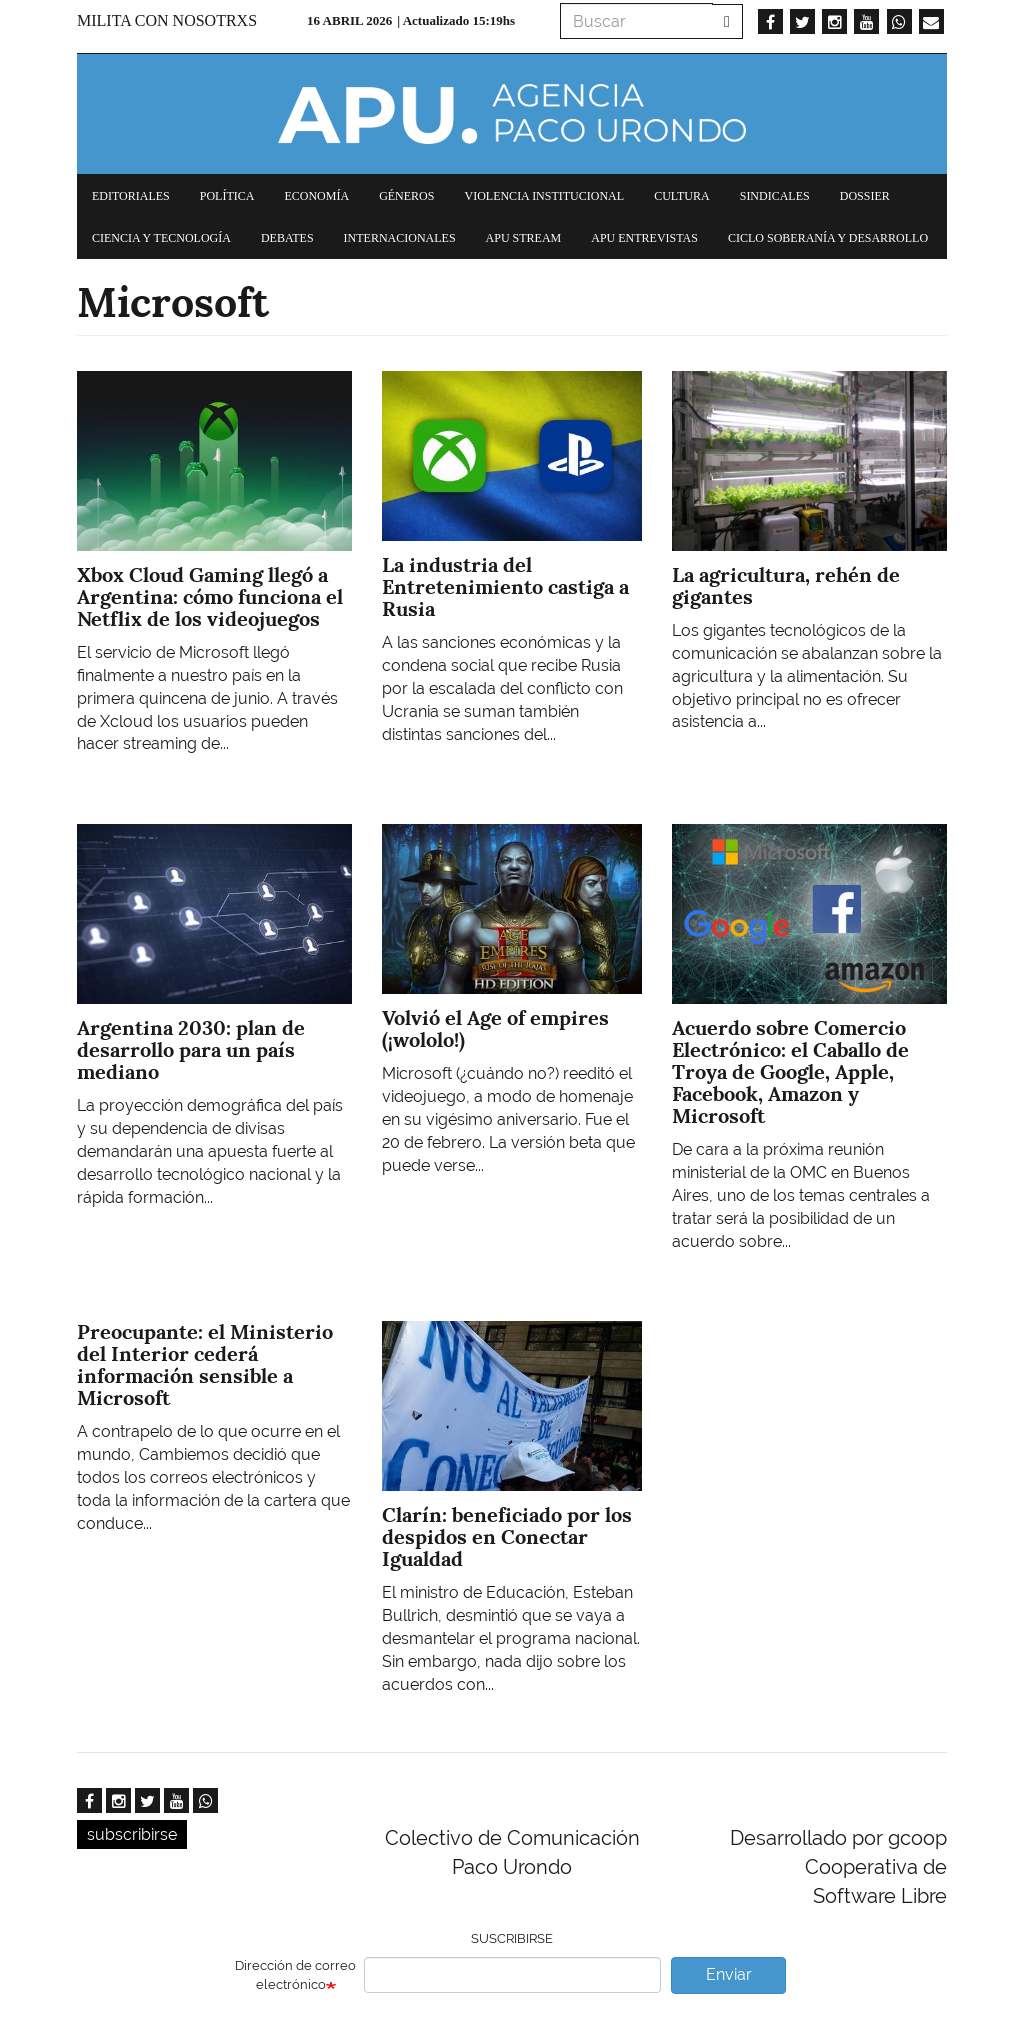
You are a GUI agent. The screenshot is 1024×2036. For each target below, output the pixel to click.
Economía (316, 196)
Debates (287, 238)
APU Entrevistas (644, 238)
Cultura (682, 196)
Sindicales (775, 196)
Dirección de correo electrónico (295, 1975)
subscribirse (132, 1834)
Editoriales (131, 196)
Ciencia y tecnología (161, 238)
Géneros (406, 196)
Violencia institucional (544, 196)
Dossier (865, 196)
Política (227, 196)
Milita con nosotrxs (167, 20)
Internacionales (400, 238)
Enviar (729, 1974)
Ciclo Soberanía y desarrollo (828, 238)
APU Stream (524, 238)
